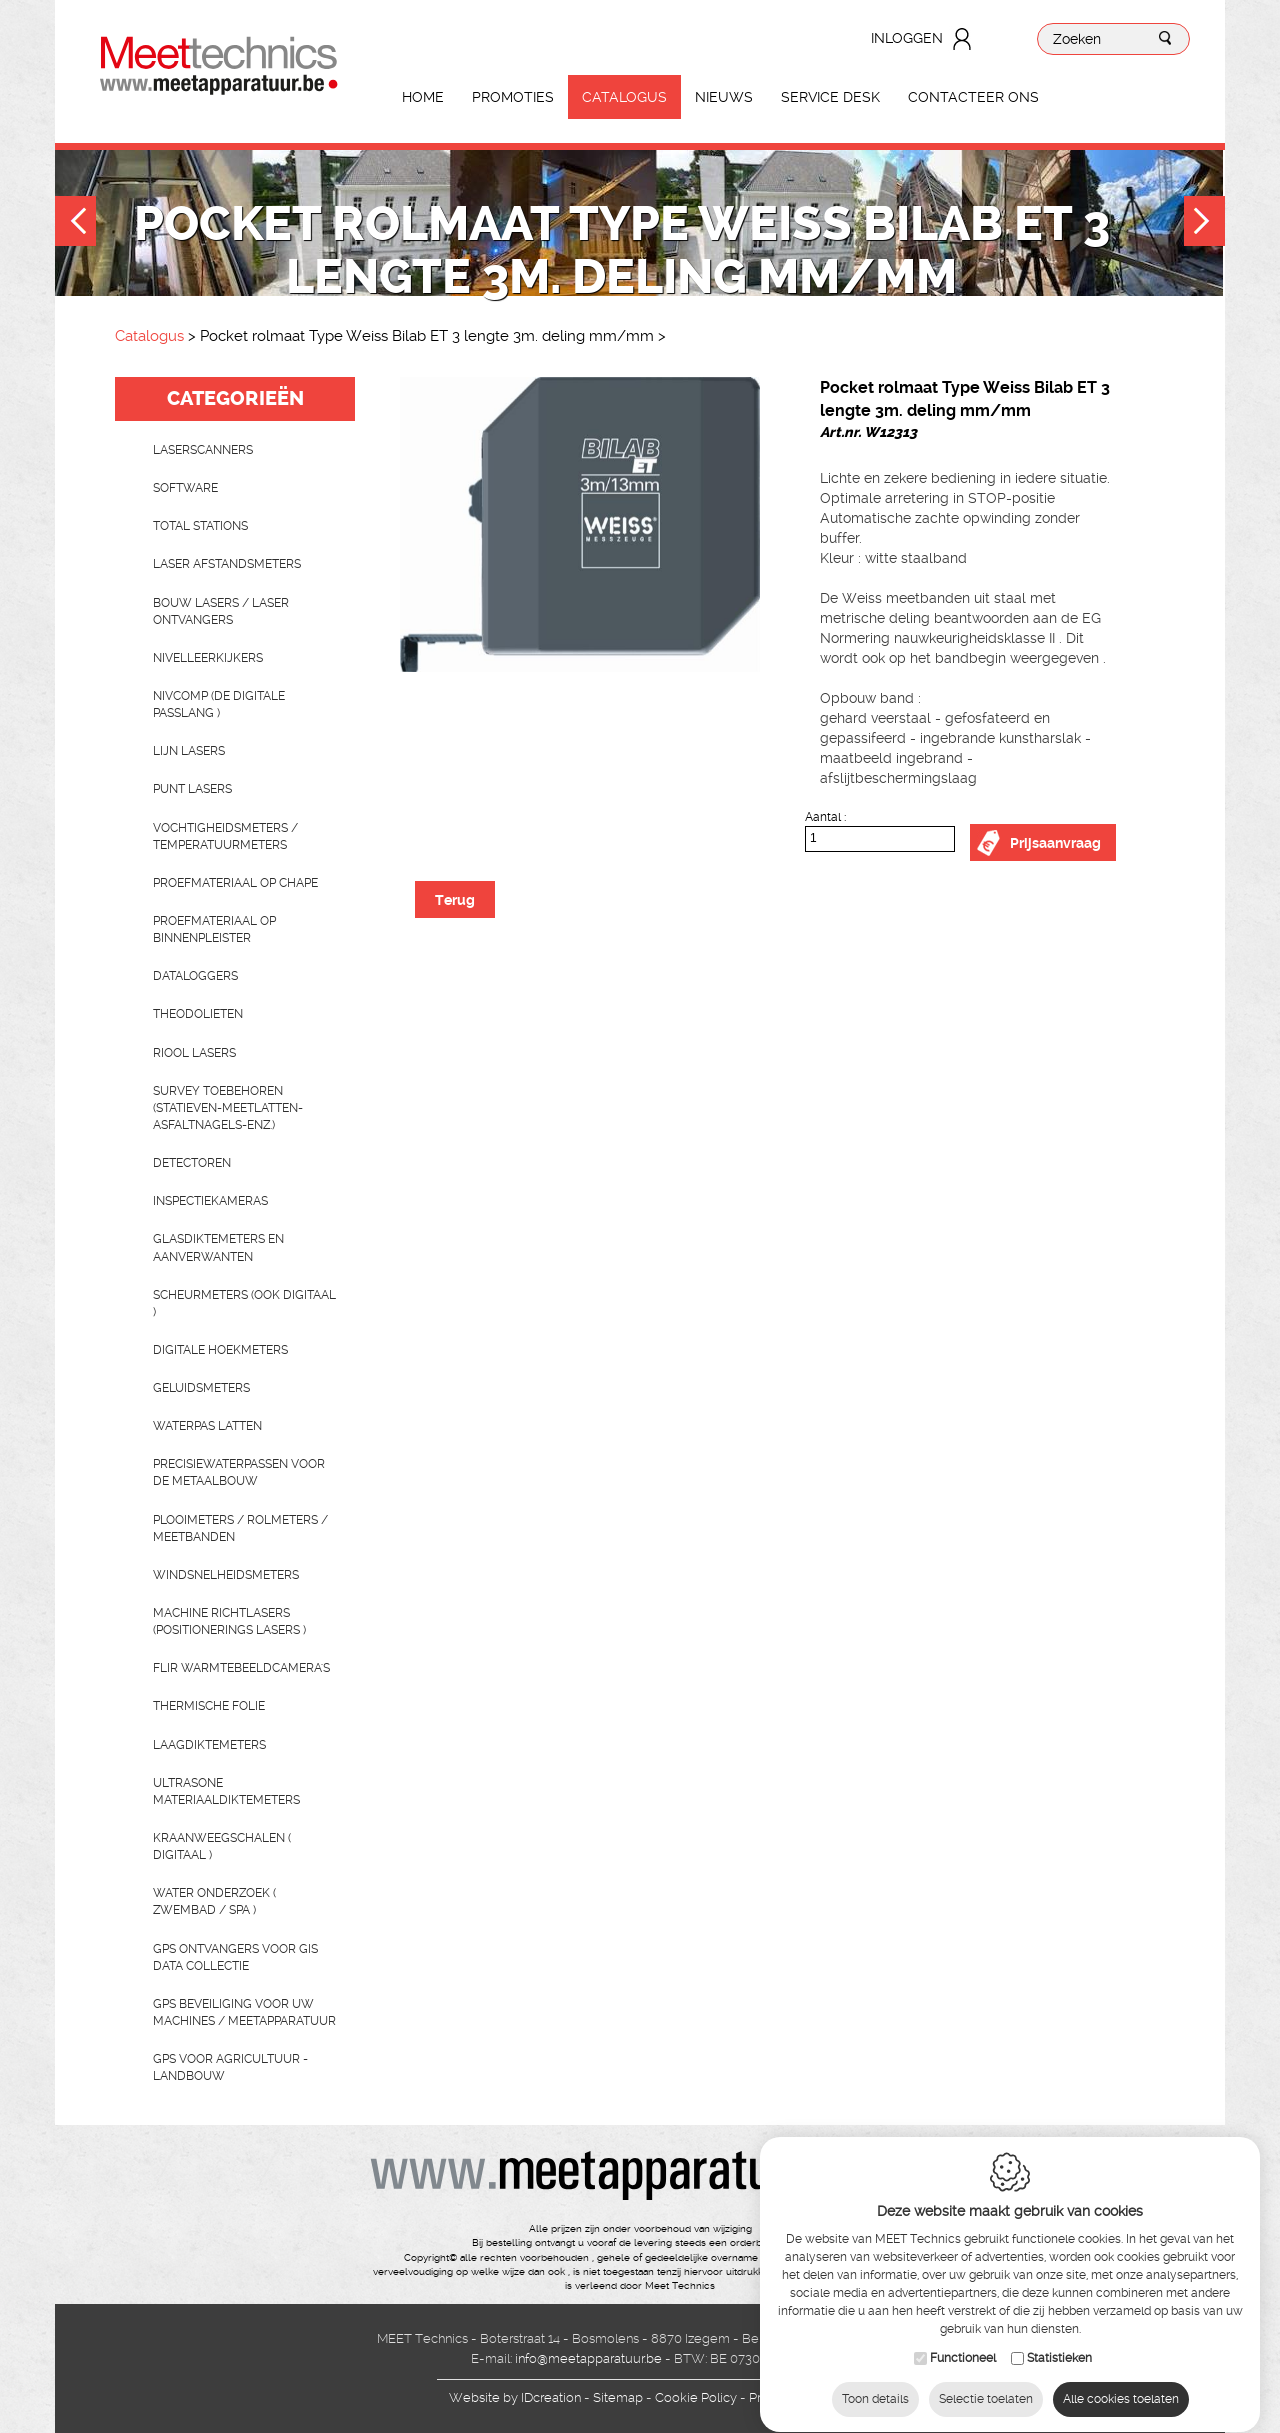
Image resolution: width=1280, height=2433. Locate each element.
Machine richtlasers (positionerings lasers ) (229, 1621)
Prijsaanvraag (1055, 843)
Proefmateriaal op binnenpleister (214, 929)
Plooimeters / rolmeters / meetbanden (240, 1528)
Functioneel (963, 2353)
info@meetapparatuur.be (588, 2358)
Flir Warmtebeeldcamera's (241, 1668)
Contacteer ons (973, 97)
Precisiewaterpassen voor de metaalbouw (239, 1472)
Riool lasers (194, 1053)
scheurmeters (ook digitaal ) (244, 1303)
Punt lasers (192, 789)
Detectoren (192, 1163)
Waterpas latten (207, 1426)
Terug (455, 900)
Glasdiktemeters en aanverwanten (218, 1247)
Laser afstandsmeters (227, 564)
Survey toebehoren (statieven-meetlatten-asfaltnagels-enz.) (228, 1108)
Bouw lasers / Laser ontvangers (221, 611)
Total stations (200, 526)
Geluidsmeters (201, 1388)
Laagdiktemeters (209, 1745)
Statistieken (1059, 2353)
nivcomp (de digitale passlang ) (219, 704)
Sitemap (618, 2397)
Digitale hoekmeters (220, 1350)
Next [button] (1204, 223)
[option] (580, 524)
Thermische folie (209, 1706)
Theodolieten (198, 1014)
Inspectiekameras (210, 1201)
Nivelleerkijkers (208, 658)
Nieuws (724, 97)
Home (423, 97)
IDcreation (515, 2397)
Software (185, 488)
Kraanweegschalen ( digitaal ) (222, 1846)
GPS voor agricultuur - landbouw (230, 2067)
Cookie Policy (696, 2397)
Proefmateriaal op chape (235, 883)
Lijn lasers (189, 751)
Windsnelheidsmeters (226, 1575)
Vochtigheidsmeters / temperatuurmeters (225, 836)
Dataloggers (195, 976)
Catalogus (624, 97)
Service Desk (830, 97)
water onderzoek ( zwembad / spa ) (214, 1901)
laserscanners (203, 450)
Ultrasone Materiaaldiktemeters (226, 1791)
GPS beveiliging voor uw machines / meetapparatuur (244, 2012)
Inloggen (907, 38)
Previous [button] (75, 223)
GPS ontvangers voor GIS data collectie (235, 1957)
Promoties (513, 97)
